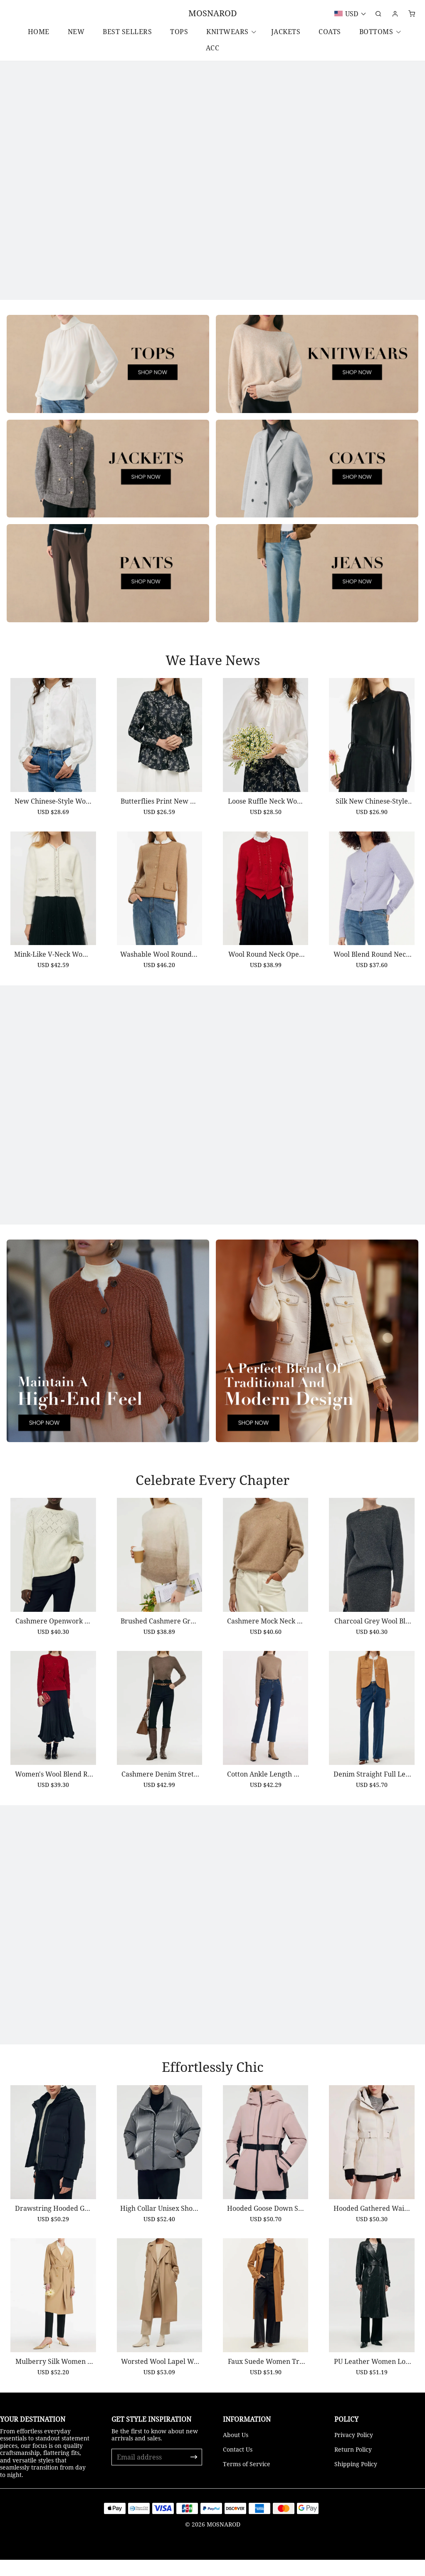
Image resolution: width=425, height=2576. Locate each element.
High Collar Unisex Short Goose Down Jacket (158, 2236)
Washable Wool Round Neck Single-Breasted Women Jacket (158, 974)
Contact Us (237, 2466)
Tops (179, 32)
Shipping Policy (355, 2480)
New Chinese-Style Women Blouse (50, 810)
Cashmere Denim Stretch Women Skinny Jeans (158, 1799)
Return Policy (353, 2466)
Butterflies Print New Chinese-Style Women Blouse (158, 818)
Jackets (286, 32)
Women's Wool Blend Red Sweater (50, 1791)
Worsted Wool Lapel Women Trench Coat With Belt (159, 2392)
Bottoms (376, 32)
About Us (235, 2451)
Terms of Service (246, 2480)
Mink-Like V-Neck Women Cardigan (50, 966)
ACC (213, 48)
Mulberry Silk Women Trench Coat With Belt (50, 2384)
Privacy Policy (353, 2451)
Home (38, 32)
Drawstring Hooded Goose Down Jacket (50, 2228)
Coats (330, 32)
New (76, 32)
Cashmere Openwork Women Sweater (50, 1635)
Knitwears (227, 32)
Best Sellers (127, 32)
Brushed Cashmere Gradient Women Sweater (158, 1643)
